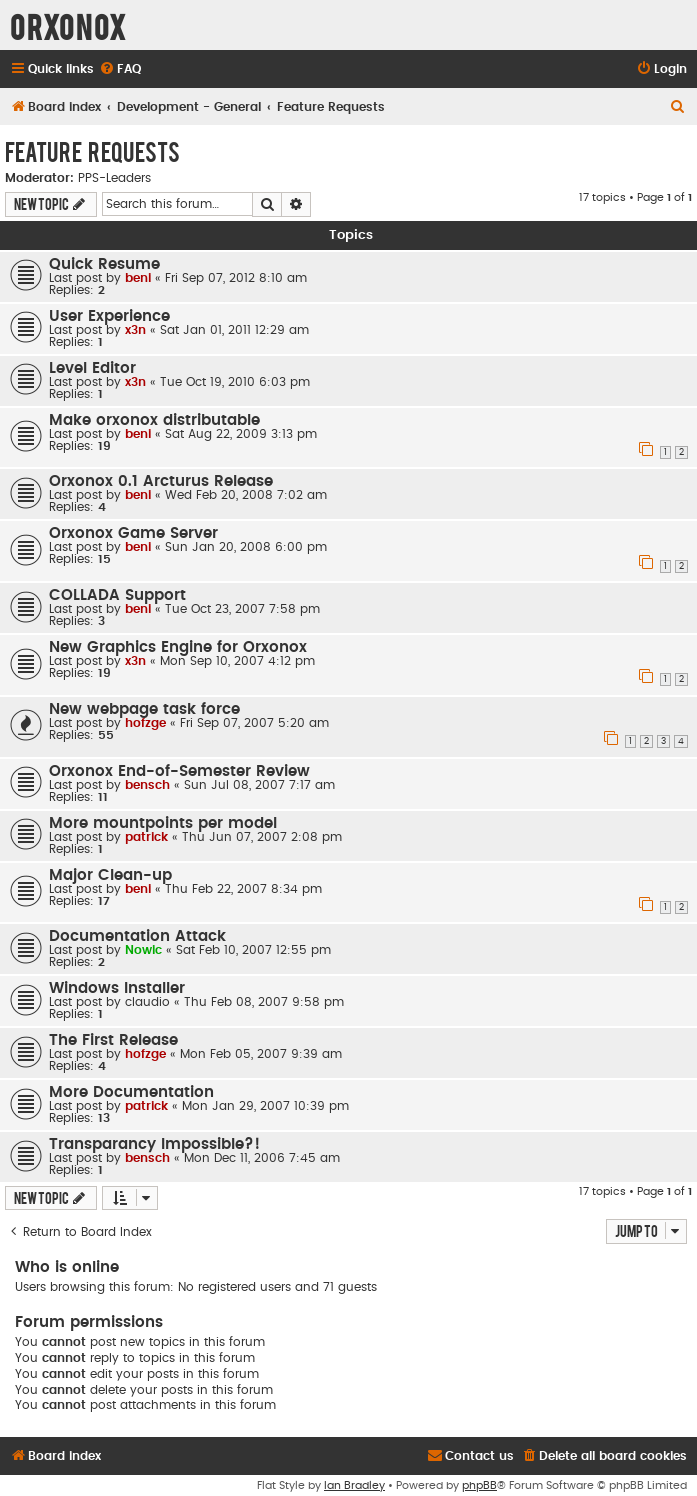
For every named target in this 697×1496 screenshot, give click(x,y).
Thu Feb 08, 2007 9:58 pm (264, 1002)
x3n (135, 330)
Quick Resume (104, 264)
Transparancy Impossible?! (154, 1144)
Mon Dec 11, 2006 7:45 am (262, 1158)
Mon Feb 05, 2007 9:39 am (261, 1054)
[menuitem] (120, 69)
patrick (146, 837)
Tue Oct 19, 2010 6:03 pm (235, 382)
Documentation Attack (137, 936)
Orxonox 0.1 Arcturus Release (161, 481)
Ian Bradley (354, 1485)
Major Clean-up (110, 875)
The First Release (113, 1040)
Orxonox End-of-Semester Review (179, 771)
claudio (147, 1002)
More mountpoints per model (163, 823)
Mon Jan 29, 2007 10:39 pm (265, 1106)
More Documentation (131, 1092)
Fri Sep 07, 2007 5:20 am (254, 723)
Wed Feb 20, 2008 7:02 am (246, 495)
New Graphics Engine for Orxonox (178, 647)
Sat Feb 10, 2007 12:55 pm (253, 950)
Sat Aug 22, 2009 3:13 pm (241, 434)
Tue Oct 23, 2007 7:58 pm (242, 609)
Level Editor (92, 368)
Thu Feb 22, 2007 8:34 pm (243, 889)
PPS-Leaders (114, 178)
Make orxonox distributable (154, 420)
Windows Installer (117, 988)
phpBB (479, 1485)
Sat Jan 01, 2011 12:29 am (234, 330)
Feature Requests (92, 151)
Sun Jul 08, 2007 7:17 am (259, 785)
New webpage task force (144, 709)
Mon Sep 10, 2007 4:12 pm (237, 661)
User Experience (109, 316)
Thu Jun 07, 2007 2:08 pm (262, 837)
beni (138, 278)
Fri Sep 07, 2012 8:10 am (236, 278)
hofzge (145, 723)
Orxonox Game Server (133, 533)
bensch (147, 785)
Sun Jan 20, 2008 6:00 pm (246, 547)
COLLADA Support (117, 595)
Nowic (143, 950)
